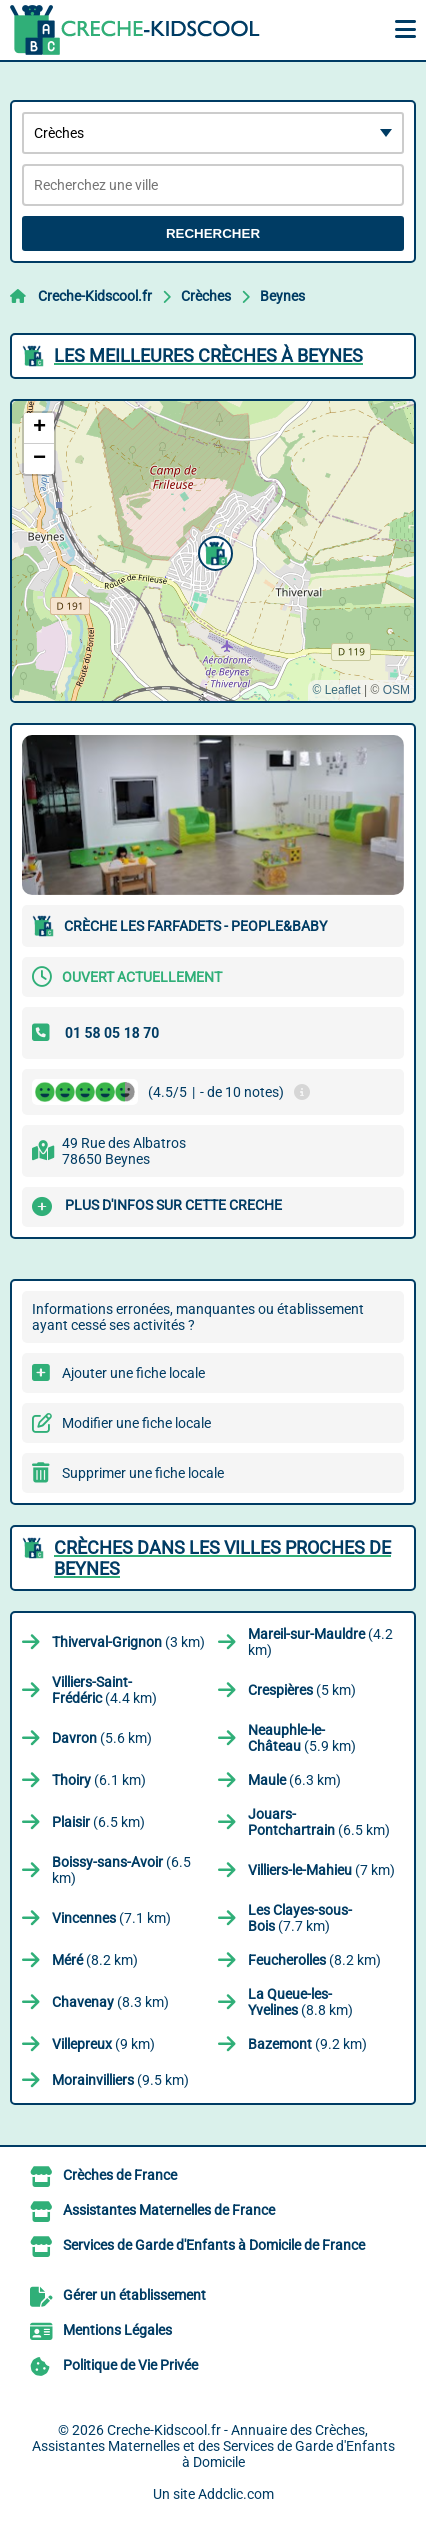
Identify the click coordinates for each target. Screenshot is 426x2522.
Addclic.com (236, 2494)
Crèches (206, 296)
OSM (396, 690)
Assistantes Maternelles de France (169, 2210)
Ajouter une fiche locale (133, 1373)
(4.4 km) (104, 1690)
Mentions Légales (117, 2330)
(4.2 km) (320, 1642)
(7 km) (321, 1870)
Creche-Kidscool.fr (95, 296)
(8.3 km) (110, 2002)
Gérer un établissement (134, 2295)
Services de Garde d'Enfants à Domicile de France (214, 2245)
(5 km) (302, 1690)
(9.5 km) (120, 2080)
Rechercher (213, 233)
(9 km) (103, 2044)
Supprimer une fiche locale (143, 1473)
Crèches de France (120, 2175)
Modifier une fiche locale (136, 1423)
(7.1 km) (111, 1918)
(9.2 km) (307, 2044)
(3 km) (128, 1642)
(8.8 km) (300, 2002)
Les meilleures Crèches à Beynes (208, 355)
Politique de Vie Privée (130, 2365)
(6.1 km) (99, 1780)
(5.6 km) (102, 1738)
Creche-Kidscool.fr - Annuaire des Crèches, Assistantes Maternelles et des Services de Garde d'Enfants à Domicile (213, 2446)
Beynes (282, 296)
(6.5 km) (98, 1822)
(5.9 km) (302, 1738)
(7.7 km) (300, 1918)
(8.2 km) (95, 1960)
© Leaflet (336, 690)
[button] (213, 551)
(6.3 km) (294, 1780)
